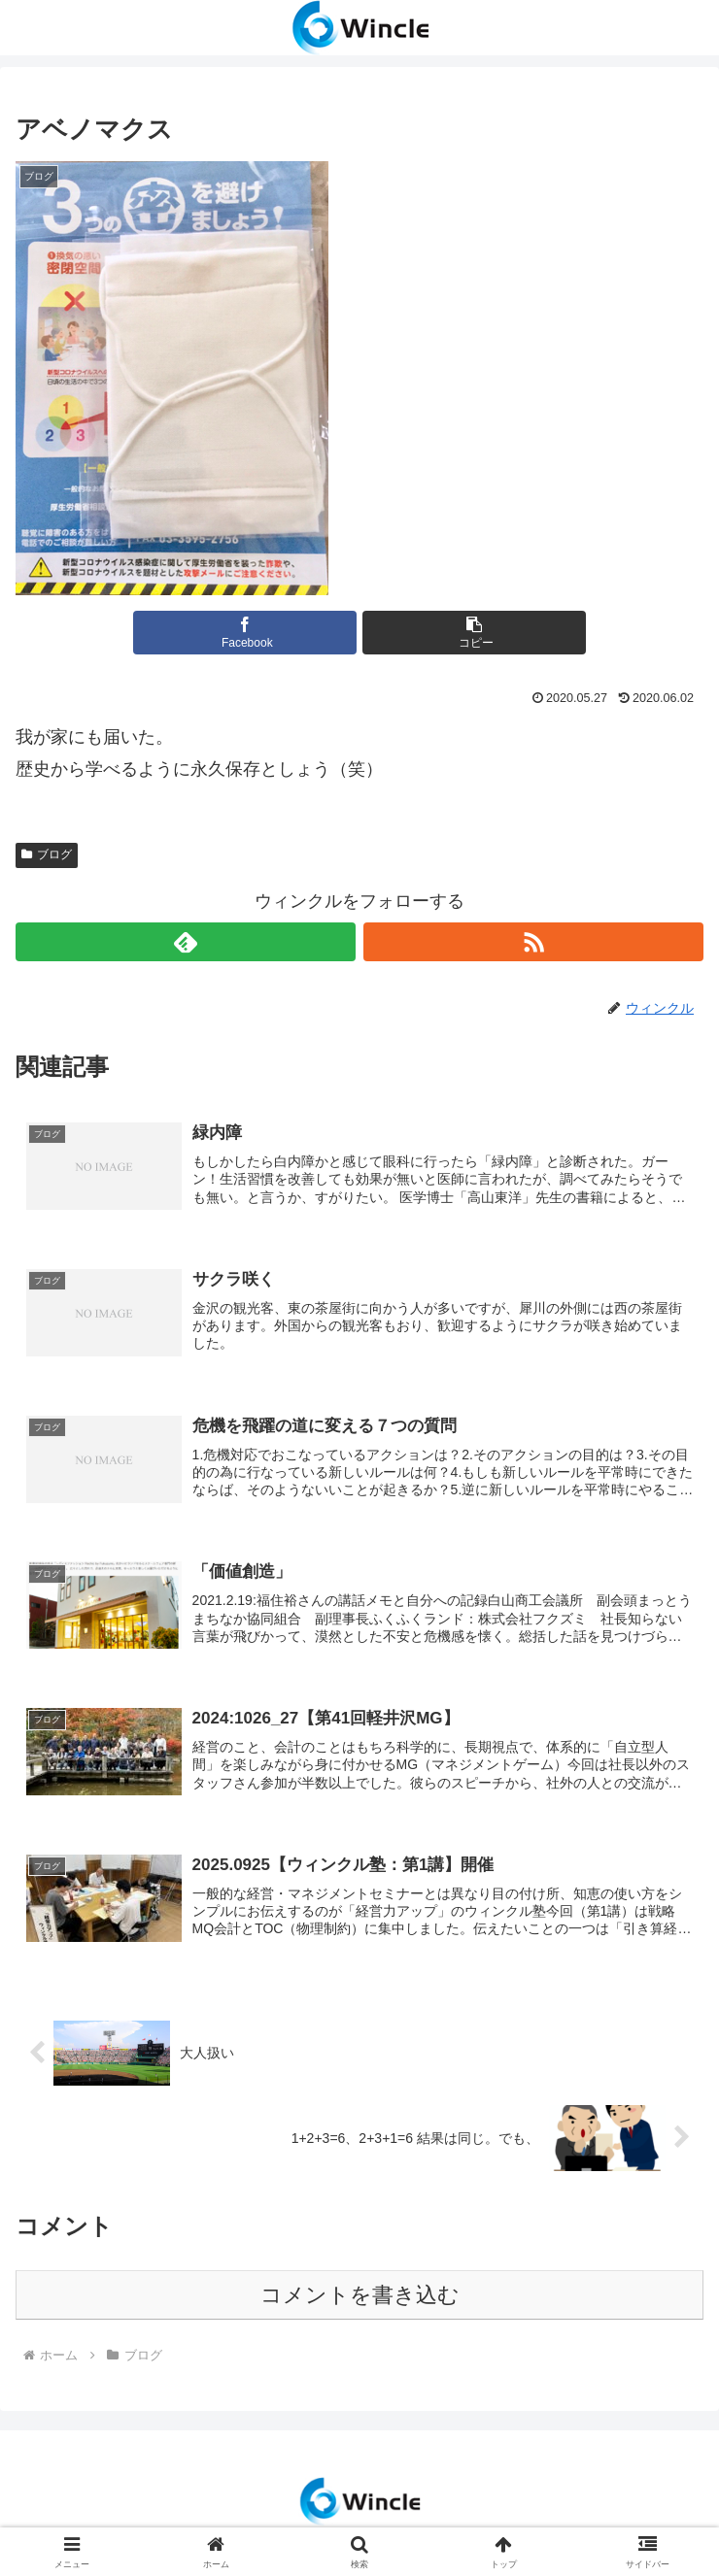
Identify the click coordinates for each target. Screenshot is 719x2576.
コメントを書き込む (360, 2299)
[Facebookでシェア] (245, 632)
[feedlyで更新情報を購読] (186, 941)
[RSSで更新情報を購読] (533, 941)
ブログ (46, 854)
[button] (474, 632)
